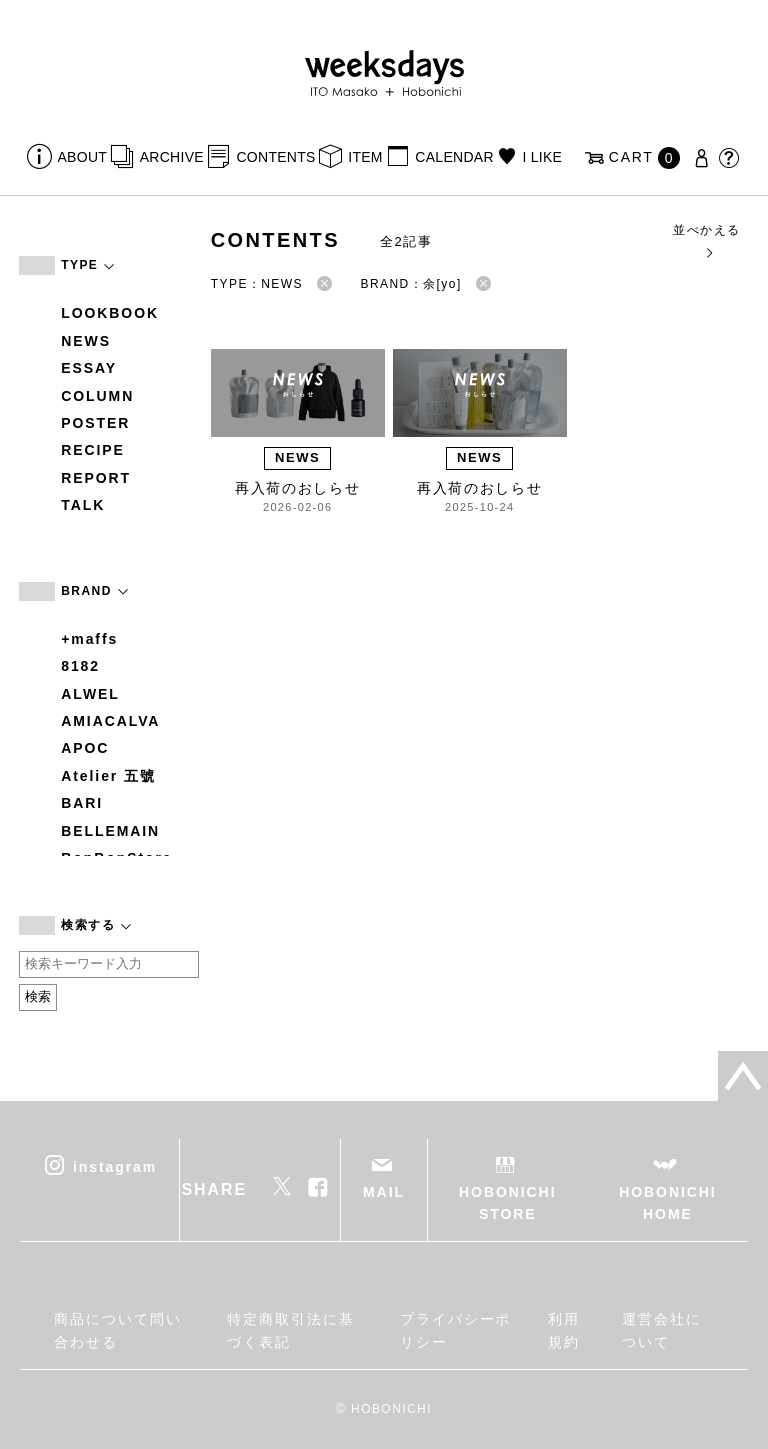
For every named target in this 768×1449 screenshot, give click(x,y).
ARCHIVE (172, 157)
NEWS (86, 341)
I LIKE (542, 157)
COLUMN (97, 396)
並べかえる (706, 240)
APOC (85, 748)
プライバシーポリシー (455, 1330)
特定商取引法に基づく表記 (290, 1330)
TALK (83, 505)
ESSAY (89, 368)
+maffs (89, 639)
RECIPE (93, 450)
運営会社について (662, 1330)
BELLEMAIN (110, 831)
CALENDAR (454, 157)
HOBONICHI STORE (507, 1203)
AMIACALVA (110, 721)
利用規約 (564, 1330)
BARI (82, 803)
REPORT (96, 478)
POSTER (95, 423)
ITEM (365, 157)
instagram (115, 1166)
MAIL (384, 1192)
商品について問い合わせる (117, 1330)
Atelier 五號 (108, 776)
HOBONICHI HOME (667, 1203)
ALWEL (90, 694)
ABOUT (83, 157)
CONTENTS (275, 157)
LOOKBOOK (110, 313)
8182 (80, 666)
